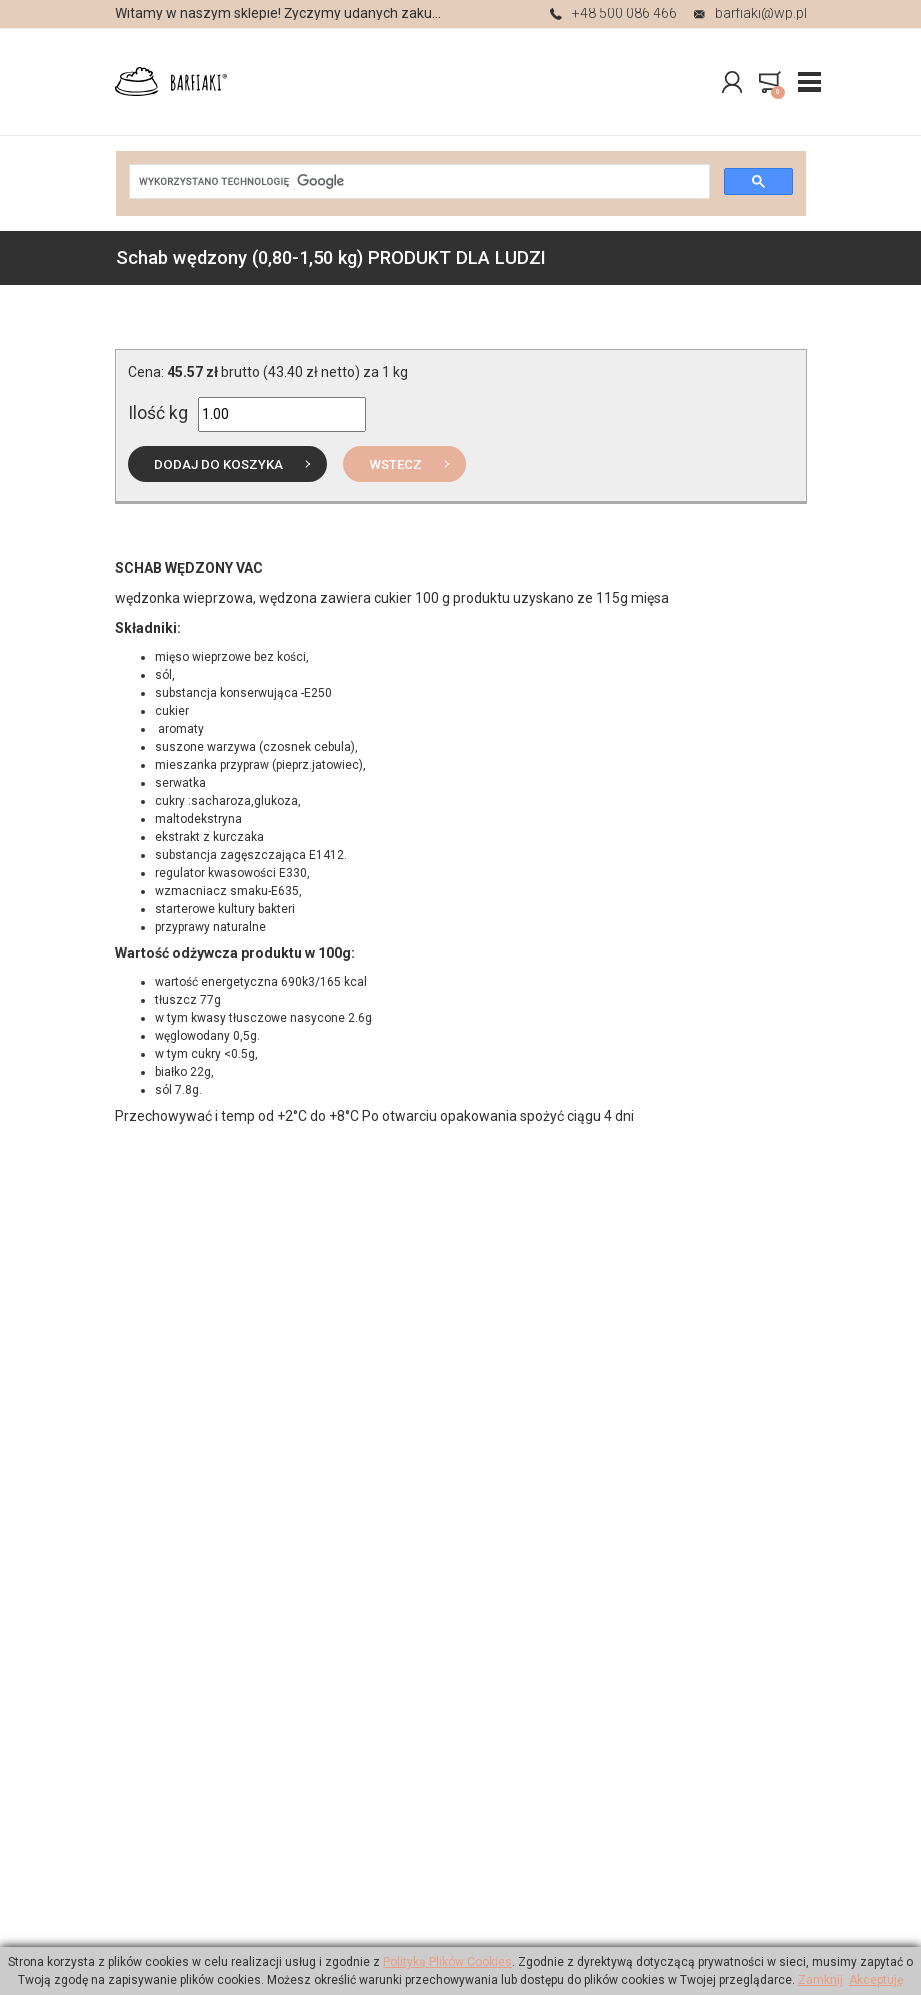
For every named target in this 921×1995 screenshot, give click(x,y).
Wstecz (396, 464)
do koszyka (218, 464)
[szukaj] (417, 182)
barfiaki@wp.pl (750, 14)
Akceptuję (876, 1980)
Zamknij (820, 1980)
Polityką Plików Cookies (447, 1962)
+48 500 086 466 (613, 14)
